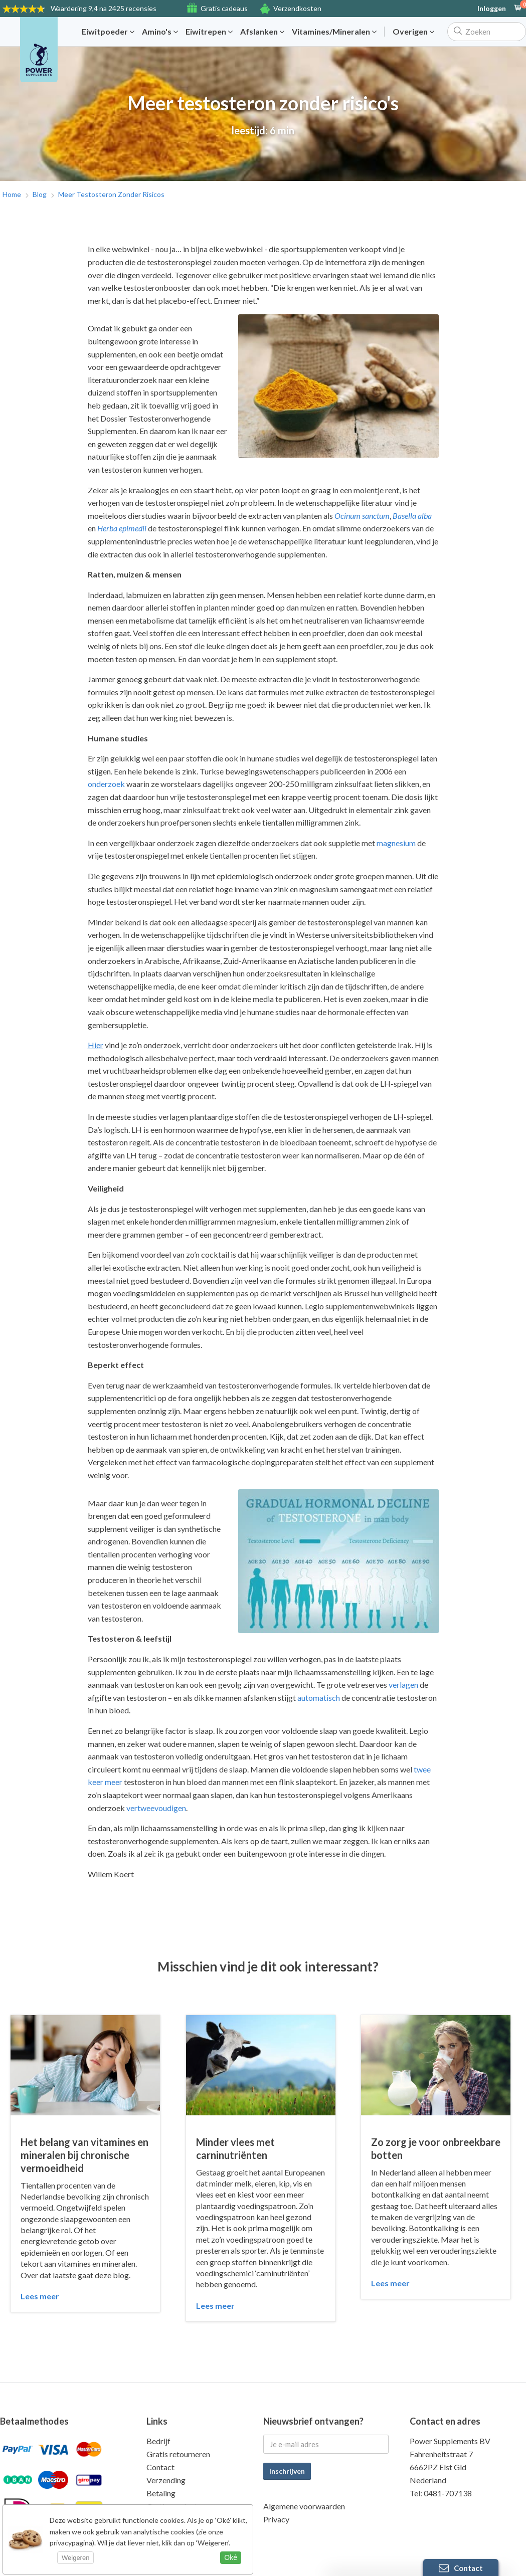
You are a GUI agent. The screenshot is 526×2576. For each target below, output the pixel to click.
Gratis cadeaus (224, 8)
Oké (230, 2557)
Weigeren (75, 2557)
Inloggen (491, 8)
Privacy (276, 2519)
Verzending (166, 2480)
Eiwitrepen (209, 32)
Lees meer (40, 2296)
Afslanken (262, 32)
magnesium (396, 843)
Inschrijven (287, 2471)
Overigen (413, 32)
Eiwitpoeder (108, 32)
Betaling (161, 2493)
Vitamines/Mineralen (334, 32)
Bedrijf (158, 2441)
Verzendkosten (297, 8)
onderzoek (106, 783)
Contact (160, 2467)
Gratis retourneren (178, 2454)
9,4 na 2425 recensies (103, 8)
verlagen (403, 1684)
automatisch (318, 1697)
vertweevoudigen (156, 1808)
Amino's (160, 32)
